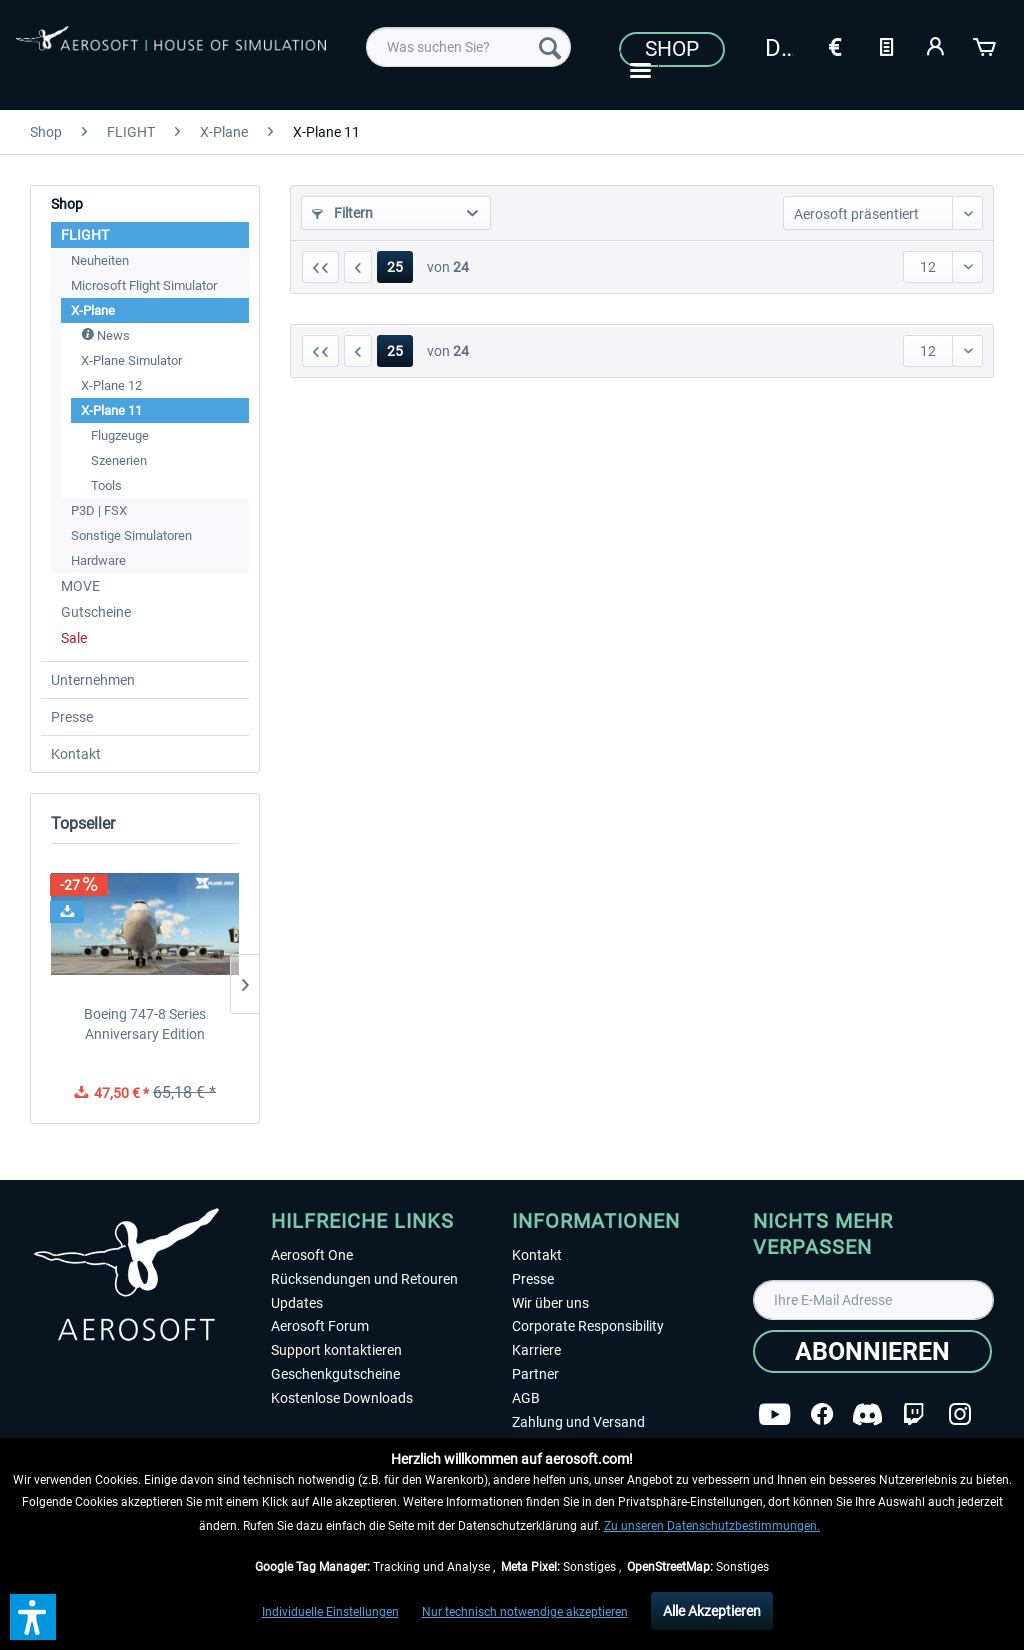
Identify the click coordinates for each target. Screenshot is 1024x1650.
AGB (526, 1398)
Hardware (98, 560)
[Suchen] (550, 47)
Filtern (342, 213)
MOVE (80, 586)
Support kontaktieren (336, 1350)
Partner (535, 1374)
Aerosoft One (312, 1255)
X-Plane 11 (111, 410)
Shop (672, 49)
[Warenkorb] (986, 45)
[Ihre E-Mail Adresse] (873, 1300)
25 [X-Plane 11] (395, 267)
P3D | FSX (99, 510)
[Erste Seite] (320, 267)
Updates (297, 1303)
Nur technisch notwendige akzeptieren (525, 1612)
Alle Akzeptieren (712, 1611)
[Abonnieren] (872, 1351)
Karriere (536, 1350)
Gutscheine (96, 612)
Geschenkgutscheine (335, 1374)
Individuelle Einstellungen (330, 1612)
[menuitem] (468, 47)
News (105, 335)
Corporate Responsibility (588, 1326)
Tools (106, 485)
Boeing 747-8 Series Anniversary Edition (145, 1024)
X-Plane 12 (111, 385)
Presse (72, 717)
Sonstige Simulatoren (131, 535)
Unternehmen (93, 680)
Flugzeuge (120, 435)
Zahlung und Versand (578, 1422)
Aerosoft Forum (320, 1326)
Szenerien (119, 460)
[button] (33, 1617)
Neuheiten (100, 260)
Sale (74, 638)
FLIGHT (85, 235)
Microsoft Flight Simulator (144, 285)
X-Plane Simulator (131, 360)
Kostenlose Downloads (342, 1398)
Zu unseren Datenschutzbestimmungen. (712, 1526)
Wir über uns (550, 1303)
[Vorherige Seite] (358, 267)
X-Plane (93, 310)
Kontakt (76, 754)
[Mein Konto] (936, 45)
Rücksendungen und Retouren (364, 1279)
